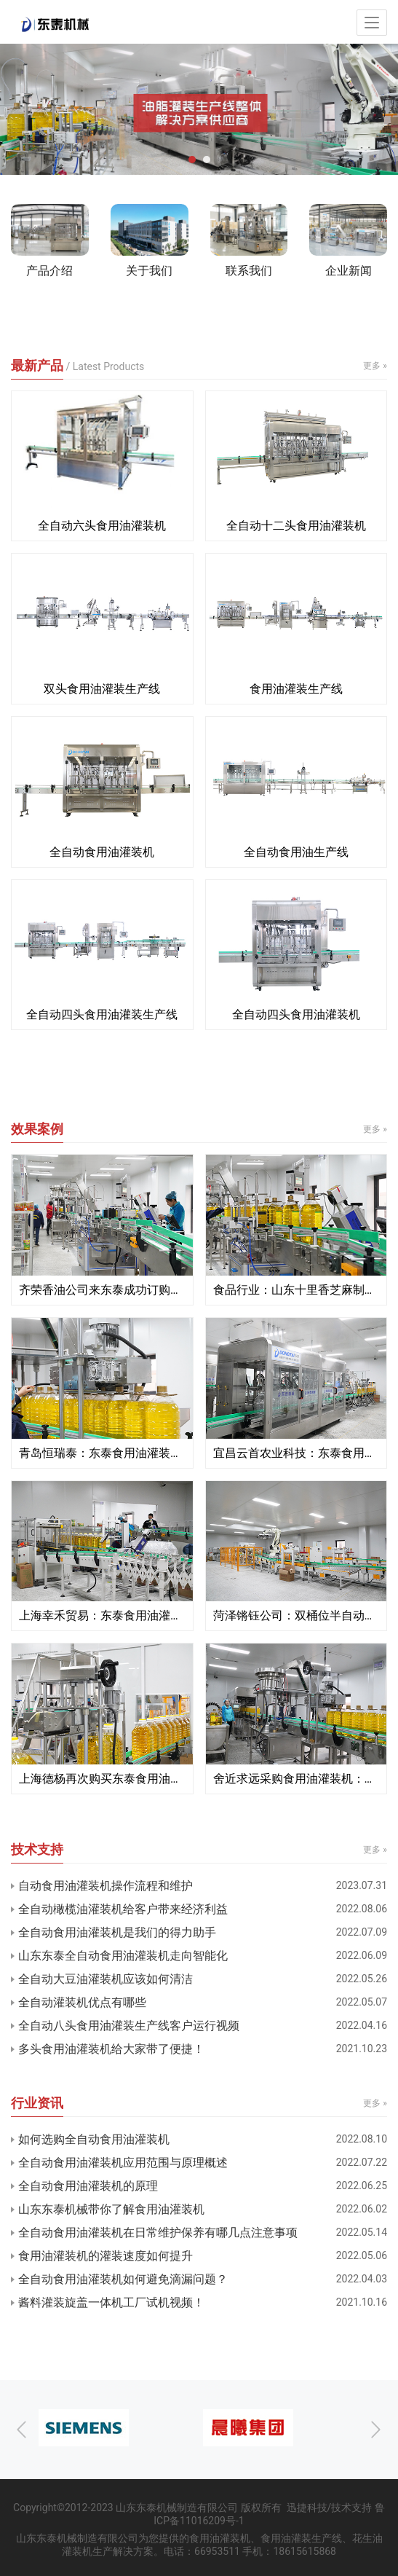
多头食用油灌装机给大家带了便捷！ (111, 2049)
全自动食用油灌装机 (101, 852)
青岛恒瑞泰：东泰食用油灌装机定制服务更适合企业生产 (102, 1453)
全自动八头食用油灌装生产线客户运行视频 (128, 2026)
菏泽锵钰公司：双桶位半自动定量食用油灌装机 (296, 1615)
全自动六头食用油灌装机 (102, 526)
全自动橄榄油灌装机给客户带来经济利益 (123, 1909)
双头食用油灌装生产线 (102, 689)
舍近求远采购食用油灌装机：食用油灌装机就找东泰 (296, 1779)
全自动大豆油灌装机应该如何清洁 (105, 1979)
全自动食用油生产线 (296, 852)
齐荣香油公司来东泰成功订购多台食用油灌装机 (102, 1290)
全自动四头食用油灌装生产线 (102, 1014)
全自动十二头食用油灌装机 (296, 526)
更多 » (375, 366)
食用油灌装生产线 (296, 689)
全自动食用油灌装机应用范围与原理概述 (123, 2162)
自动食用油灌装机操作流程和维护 (105, 1886)
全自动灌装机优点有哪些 (82, 2002)
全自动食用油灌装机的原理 (88, 2186)
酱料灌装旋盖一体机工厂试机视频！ (111, 2302)
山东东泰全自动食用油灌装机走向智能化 (123, 1956)
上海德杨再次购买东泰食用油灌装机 (102, 1779)
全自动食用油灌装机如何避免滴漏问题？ (123, 2279)
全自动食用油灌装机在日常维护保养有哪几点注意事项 (158, 2232)
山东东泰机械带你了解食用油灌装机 (111, 2209)
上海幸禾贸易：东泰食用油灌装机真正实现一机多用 (102, 1615)
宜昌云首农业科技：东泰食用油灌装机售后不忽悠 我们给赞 (296, 1453)
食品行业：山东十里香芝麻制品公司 (296, 1290)
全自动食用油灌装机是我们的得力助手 (117, 1932)
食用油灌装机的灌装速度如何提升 (105, 2256)
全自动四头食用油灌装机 (296, 1014)
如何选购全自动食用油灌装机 (94, 2139)
